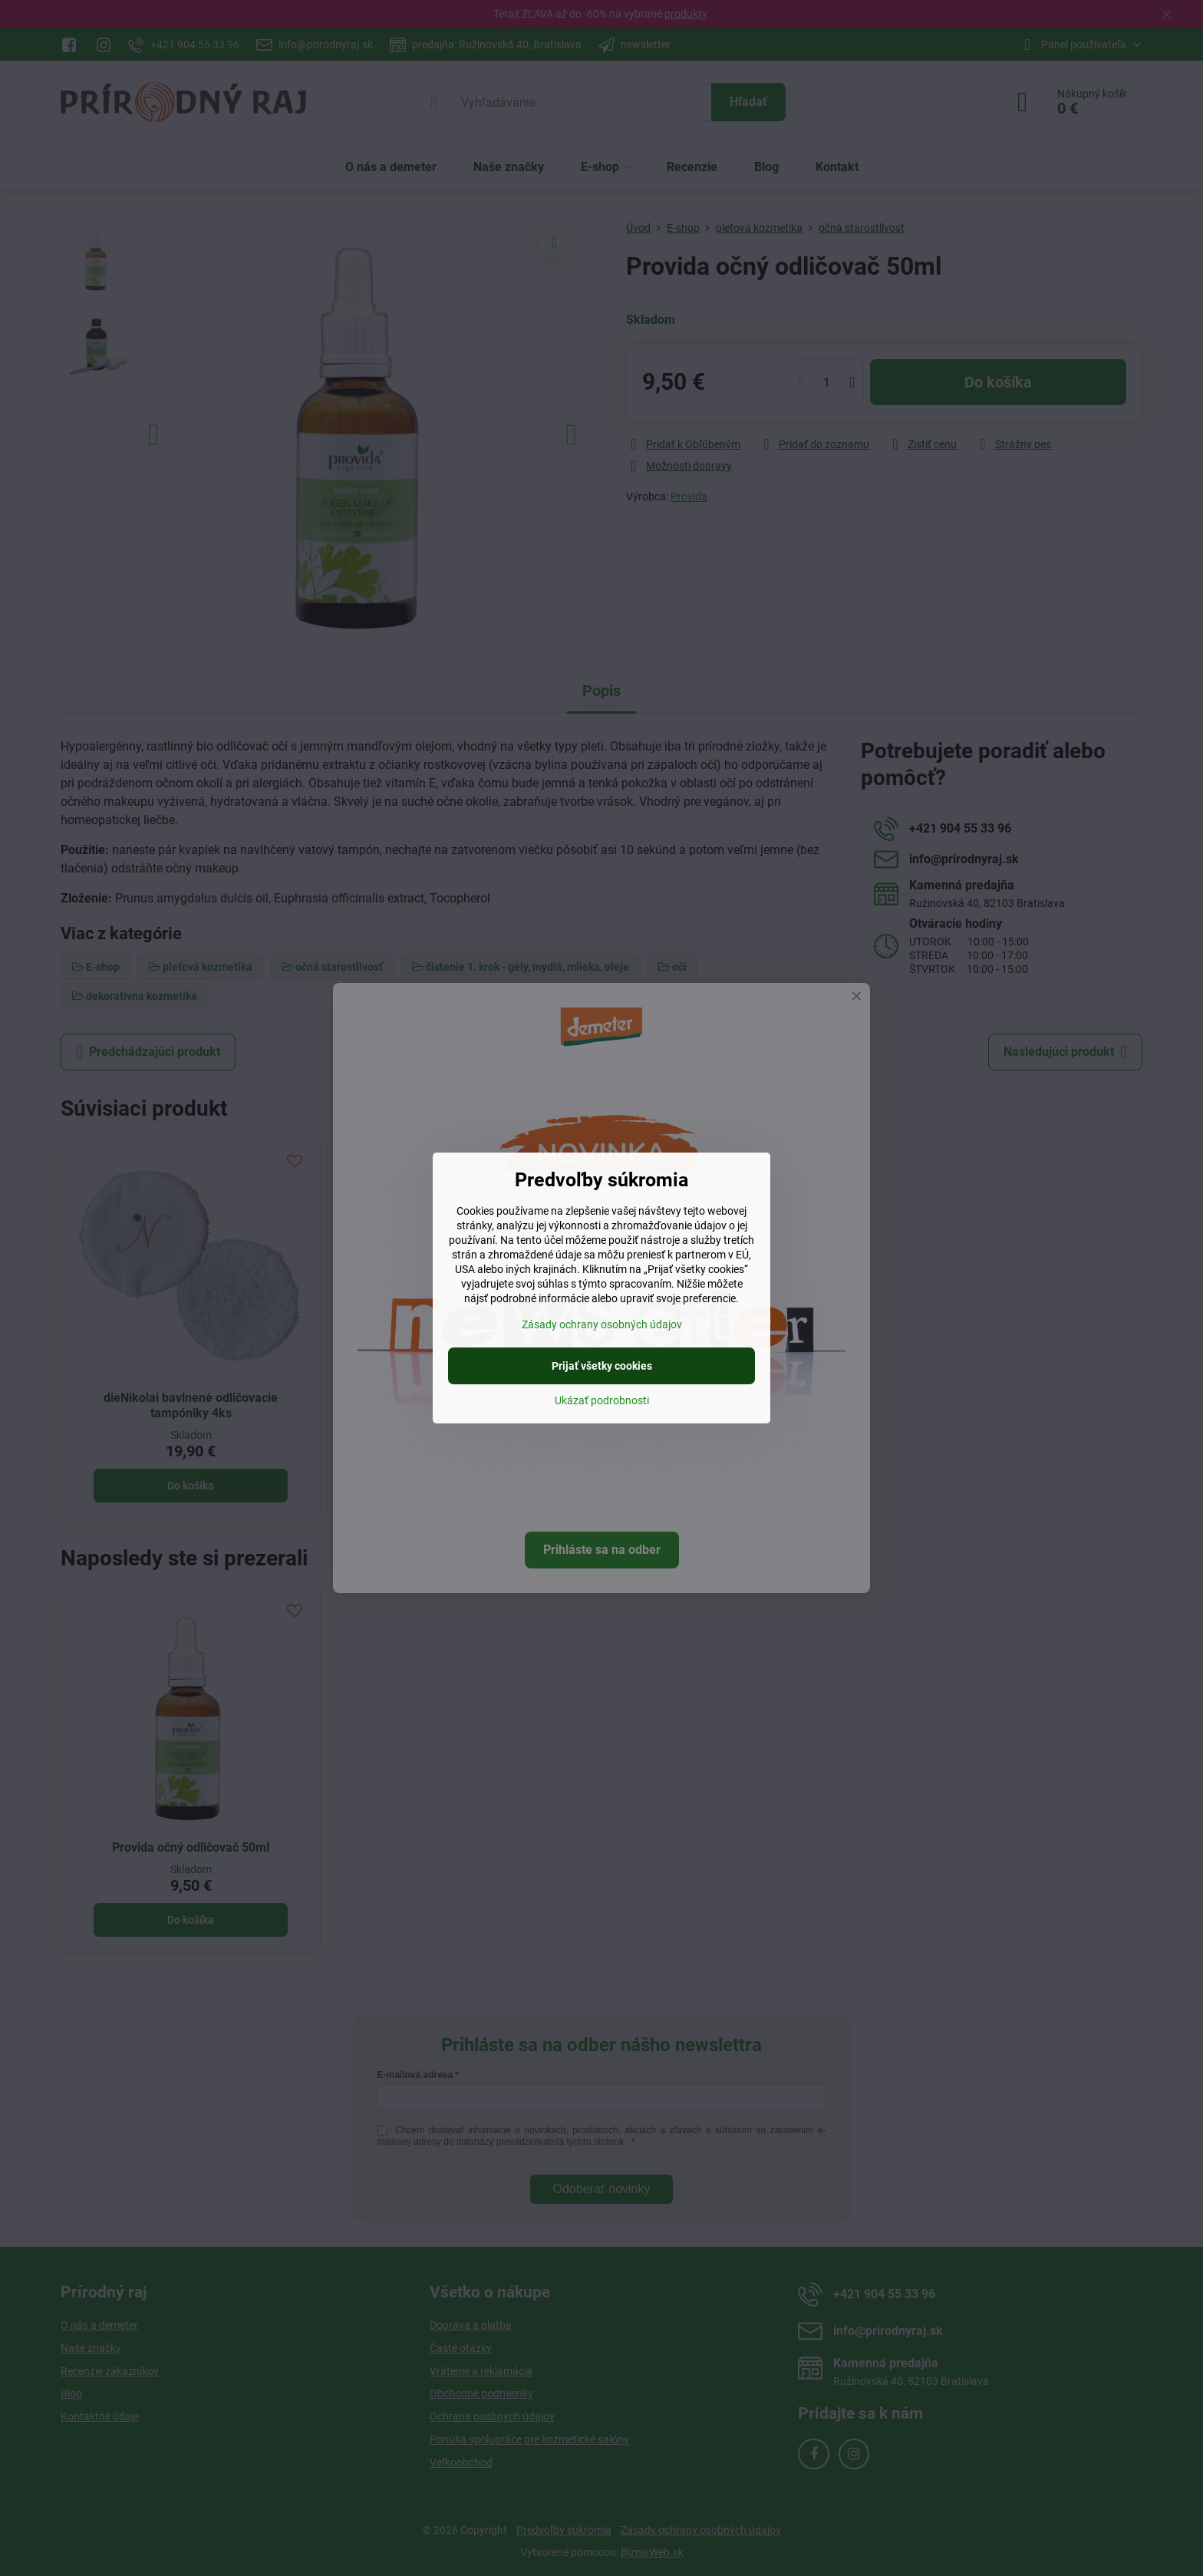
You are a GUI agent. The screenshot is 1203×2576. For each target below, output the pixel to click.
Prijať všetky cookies (602, 1366)
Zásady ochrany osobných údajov (602, 1324)
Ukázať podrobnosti (602, 1400)
